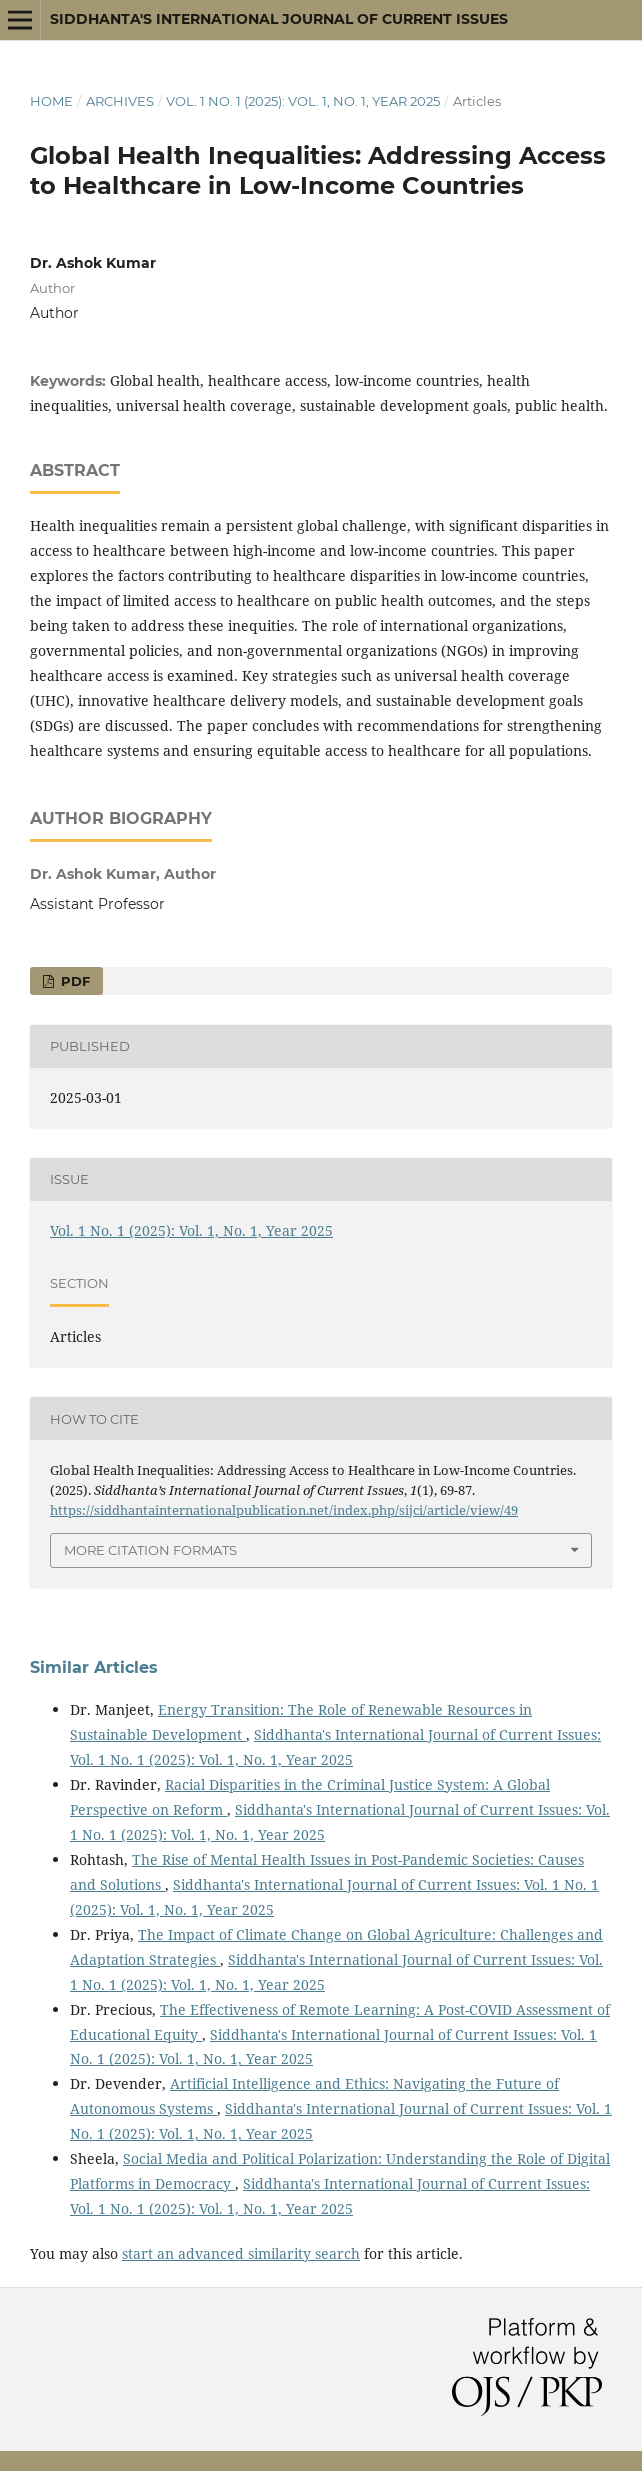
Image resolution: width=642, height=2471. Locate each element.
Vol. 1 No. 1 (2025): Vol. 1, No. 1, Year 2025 (303, 101)
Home (51, 101)
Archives (120, 101)
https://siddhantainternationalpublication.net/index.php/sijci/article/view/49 (284, 1510)
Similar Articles (94, 1667)
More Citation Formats (150, 1550)
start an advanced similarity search (241, 2253)
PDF (73, 981)
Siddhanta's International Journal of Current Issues (279, 19)
